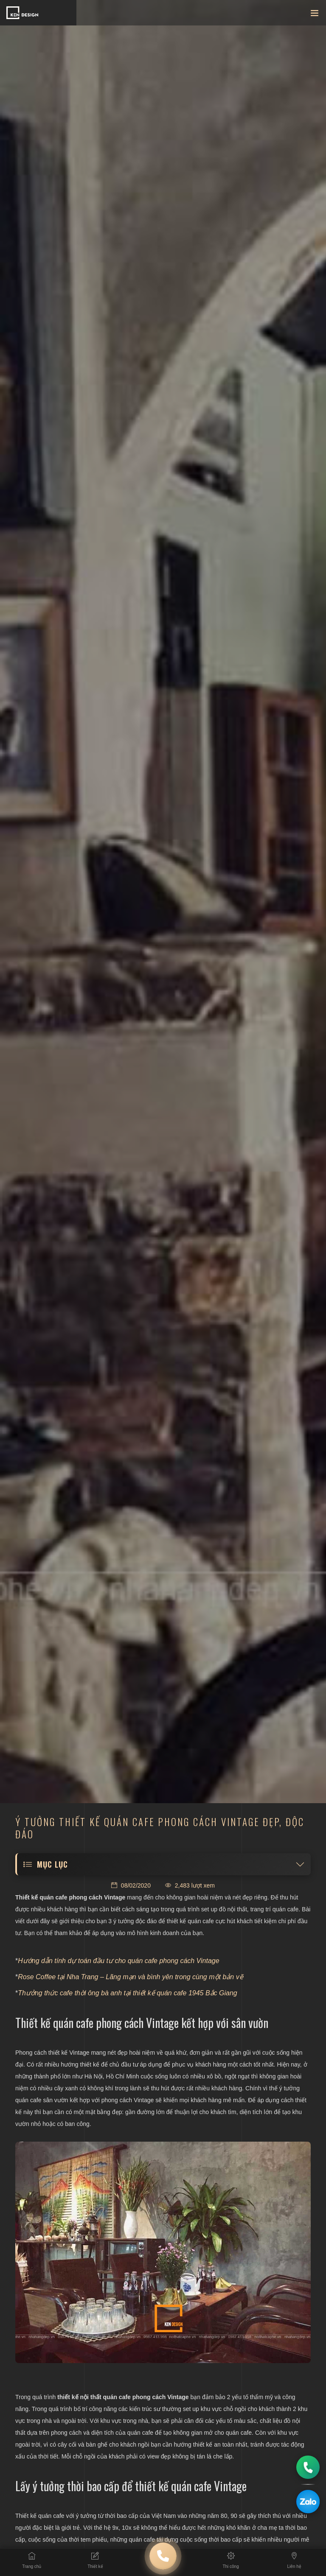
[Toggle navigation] (314, 15)
